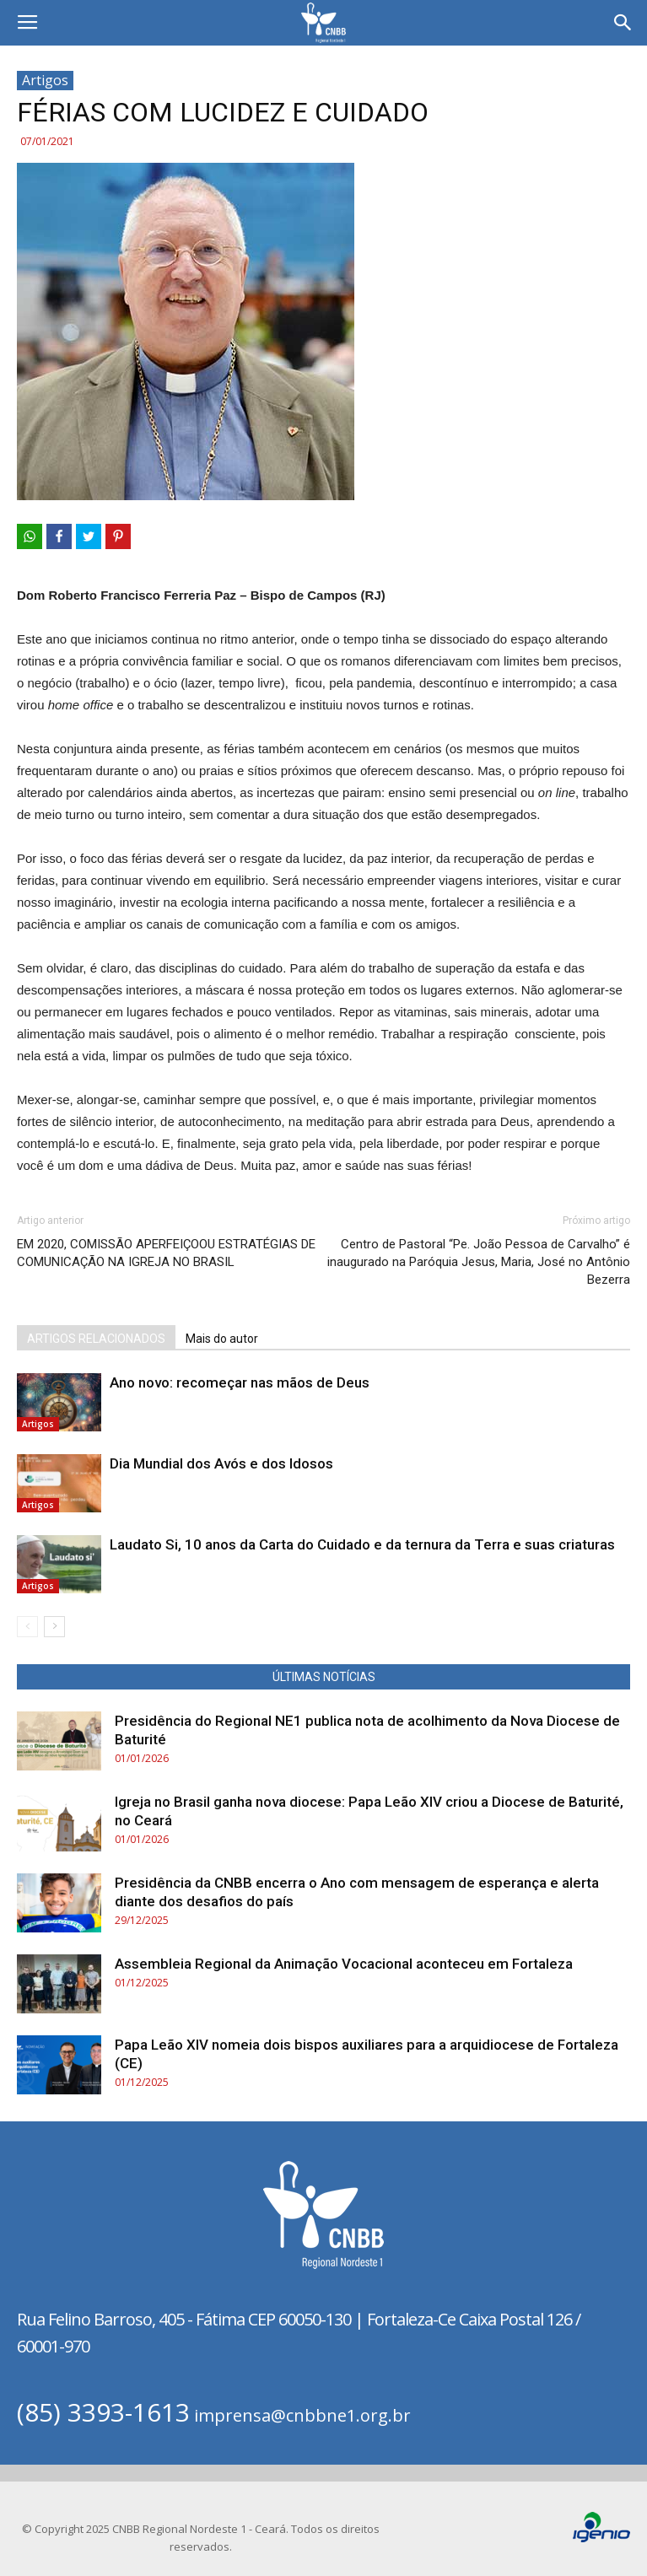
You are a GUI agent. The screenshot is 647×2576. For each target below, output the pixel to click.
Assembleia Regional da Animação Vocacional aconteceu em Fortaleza (344, 1963)
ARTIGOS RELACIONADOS (96, 1338)
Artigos (45, 80)
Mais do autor (222, 1338)
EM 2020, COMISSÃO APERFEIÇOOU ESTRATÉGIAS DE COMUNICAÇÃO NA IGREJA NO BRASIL (166, 1253)
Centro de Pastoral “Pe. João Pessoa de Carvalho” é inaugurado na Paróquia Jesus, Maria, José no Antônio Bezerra (478, 1262)
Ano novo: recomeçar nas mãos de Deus (239, 1382)
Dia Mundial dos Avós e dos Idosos (221, 1463)
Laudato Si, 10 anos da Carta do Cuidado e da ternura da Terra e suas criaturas (362, 1544)
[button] (623, 23)
